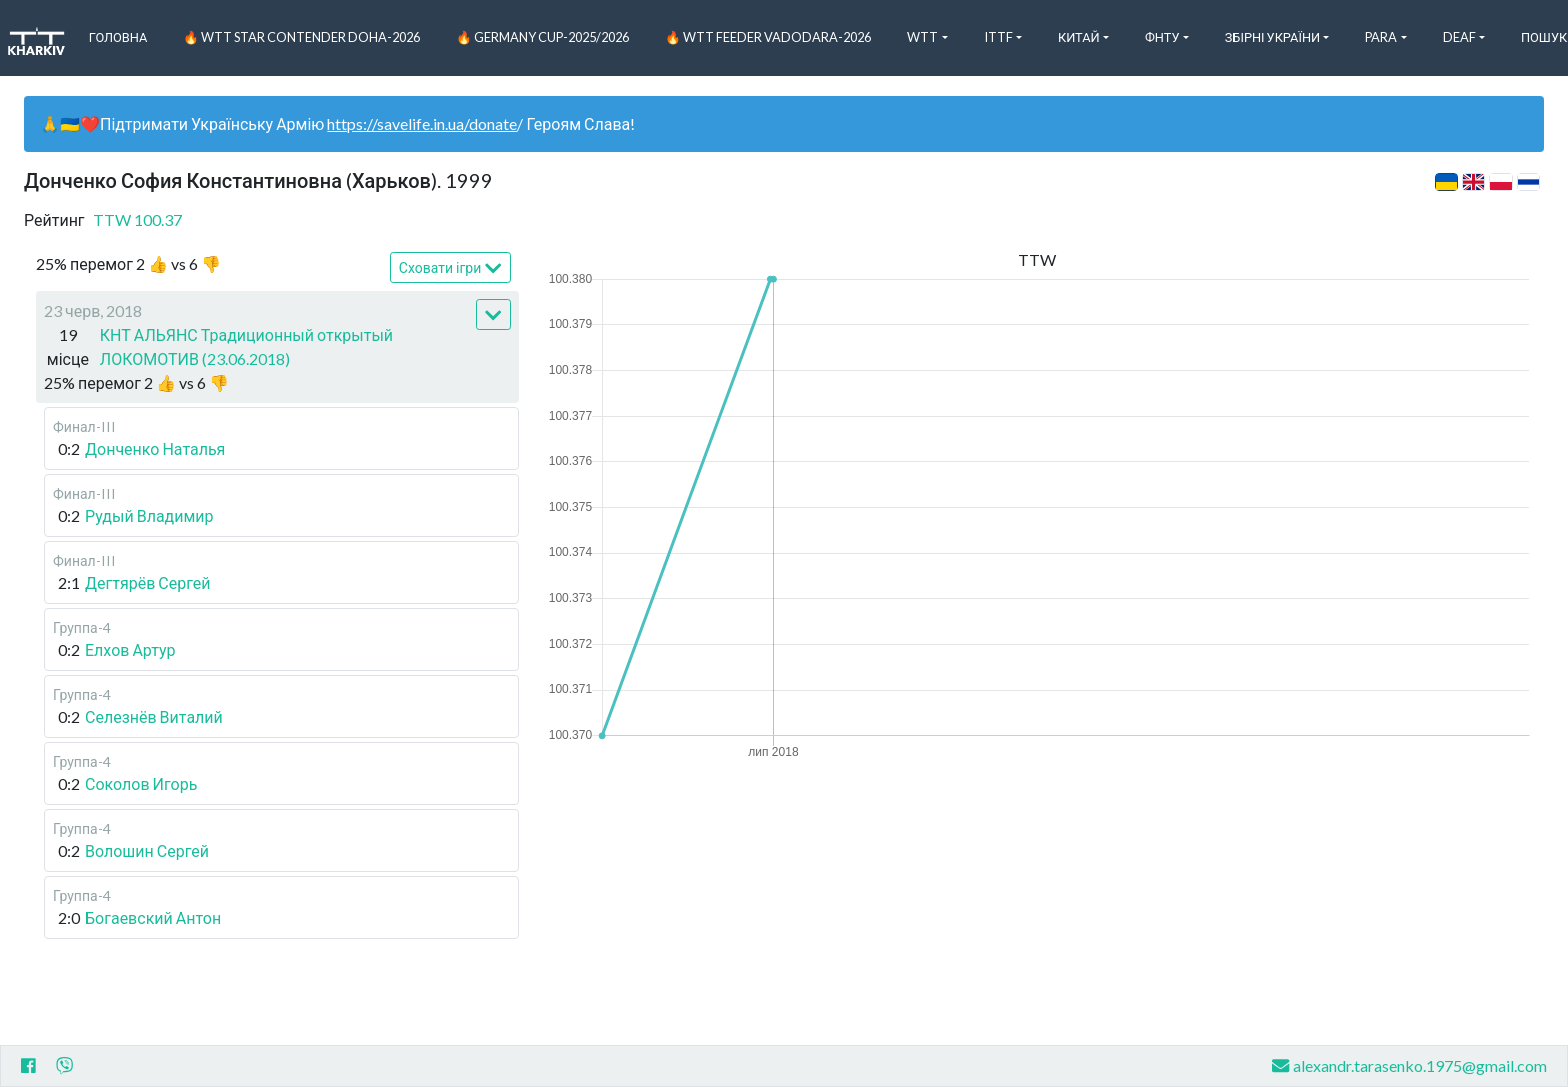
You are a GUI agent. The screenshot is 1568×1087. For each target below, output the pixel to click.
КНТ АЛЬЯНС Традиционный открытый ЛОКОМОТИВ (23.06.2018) (246, 346)
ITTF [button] (998, 37)
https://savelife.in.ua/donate (422, 123)
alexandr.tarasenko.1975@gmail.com (1409, 1065)
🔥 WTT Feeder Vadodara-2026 (768, 37)
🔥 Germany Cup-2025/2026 (542, 37)
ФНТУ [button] (1162, 37)
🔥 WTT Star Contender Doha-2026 (301, 37)
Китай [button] (1079, 37)
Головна (118, 37)
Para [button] (1381, 37)
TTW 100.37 (137, 219)
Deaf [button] (1459, 37)
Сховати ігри (450, 268)
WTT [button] (922, 37)
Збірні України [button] (1272, 37)
